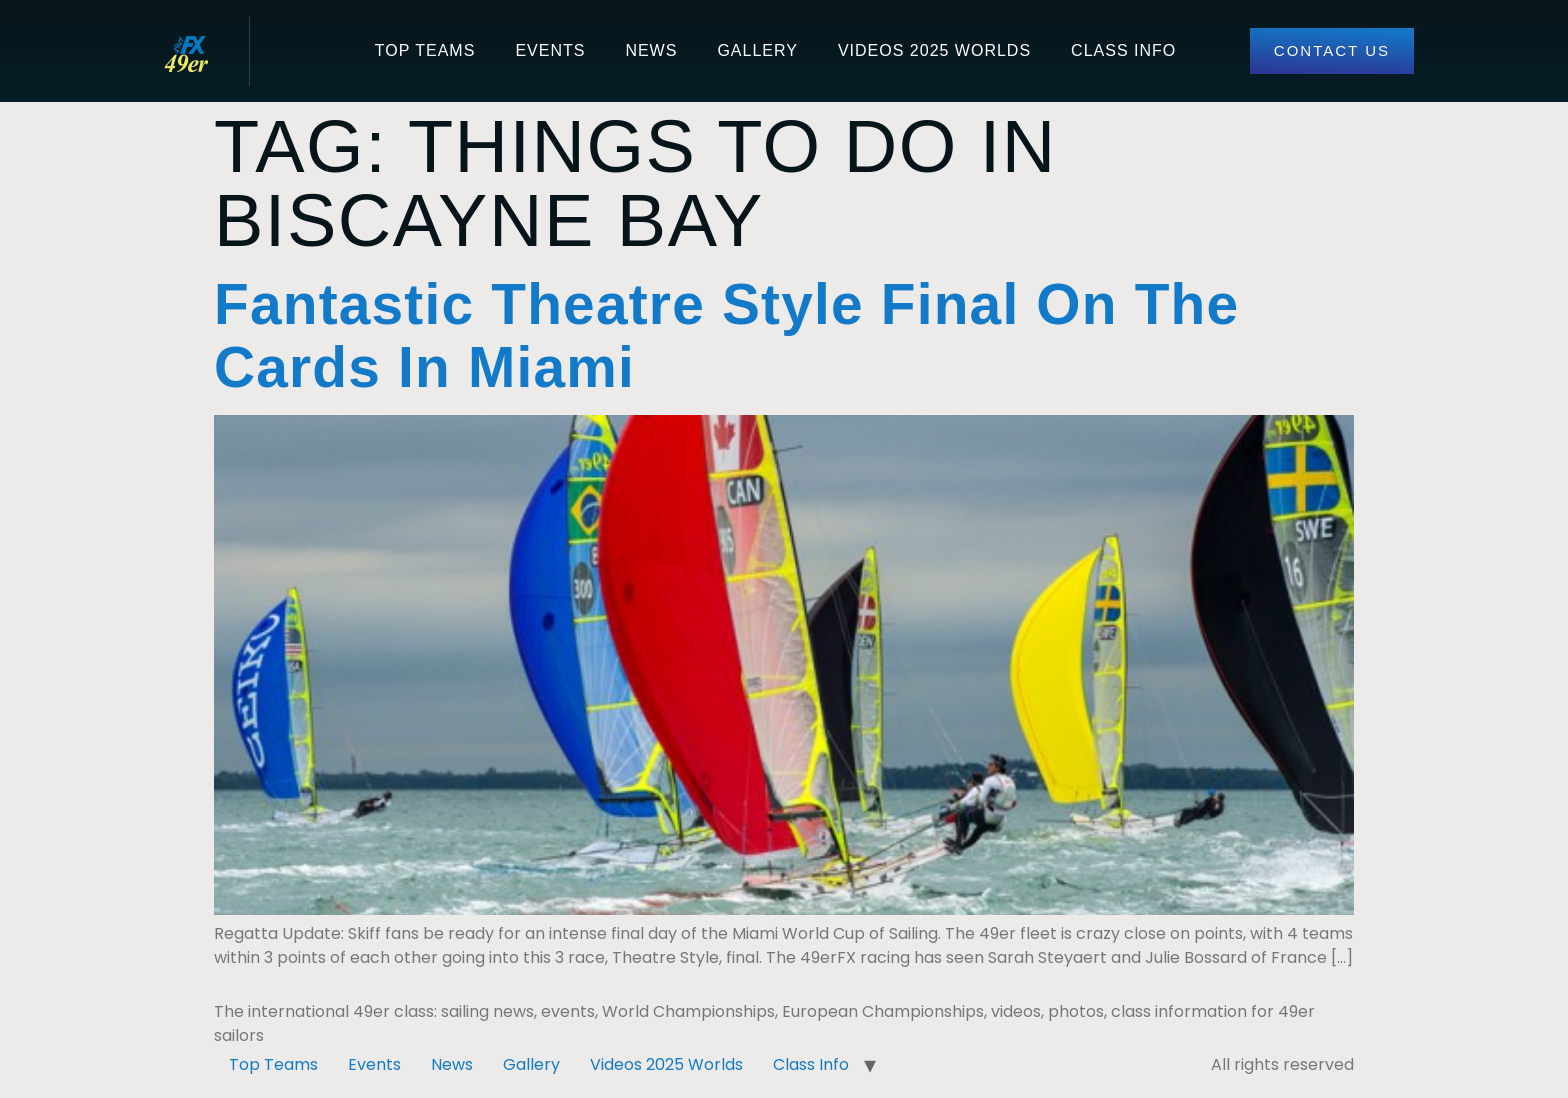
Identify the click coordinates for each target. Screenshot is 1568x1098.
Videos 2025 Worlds (934, 50)
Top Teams (425, 50)
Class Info (1123, 50)
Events (550, 50)
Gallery (757, 50)
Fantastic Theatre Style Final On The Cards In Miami (726, 336)
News (651, 50)
